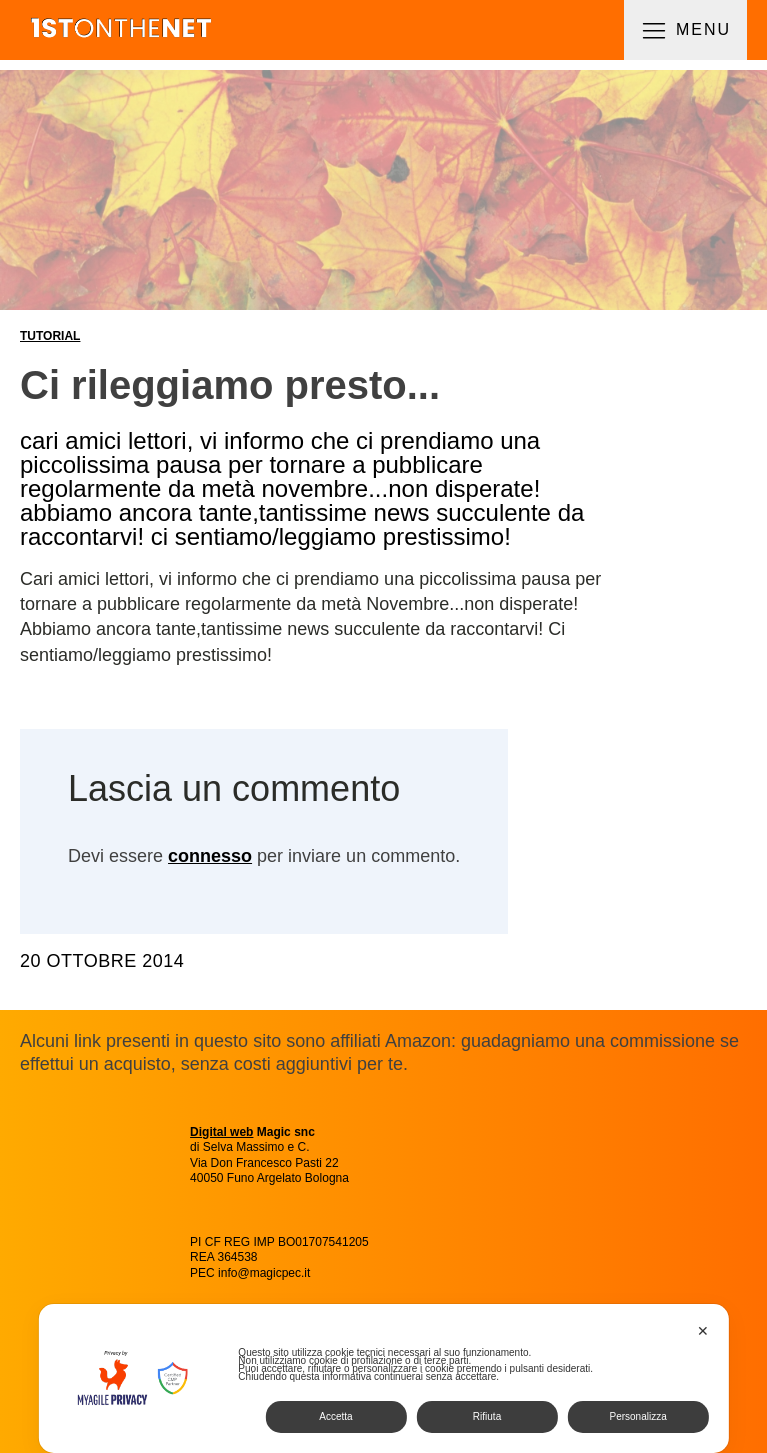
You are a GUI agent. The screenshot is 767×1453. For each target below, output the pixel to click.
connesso (210, 856)
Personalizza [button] (637, 1416)
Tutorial (50, 336)
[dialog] (383, 1378)
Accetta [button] (335, 1416)
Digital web (221, 1132)
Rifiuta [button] (487, 1416)
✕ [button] (703, 1331)
